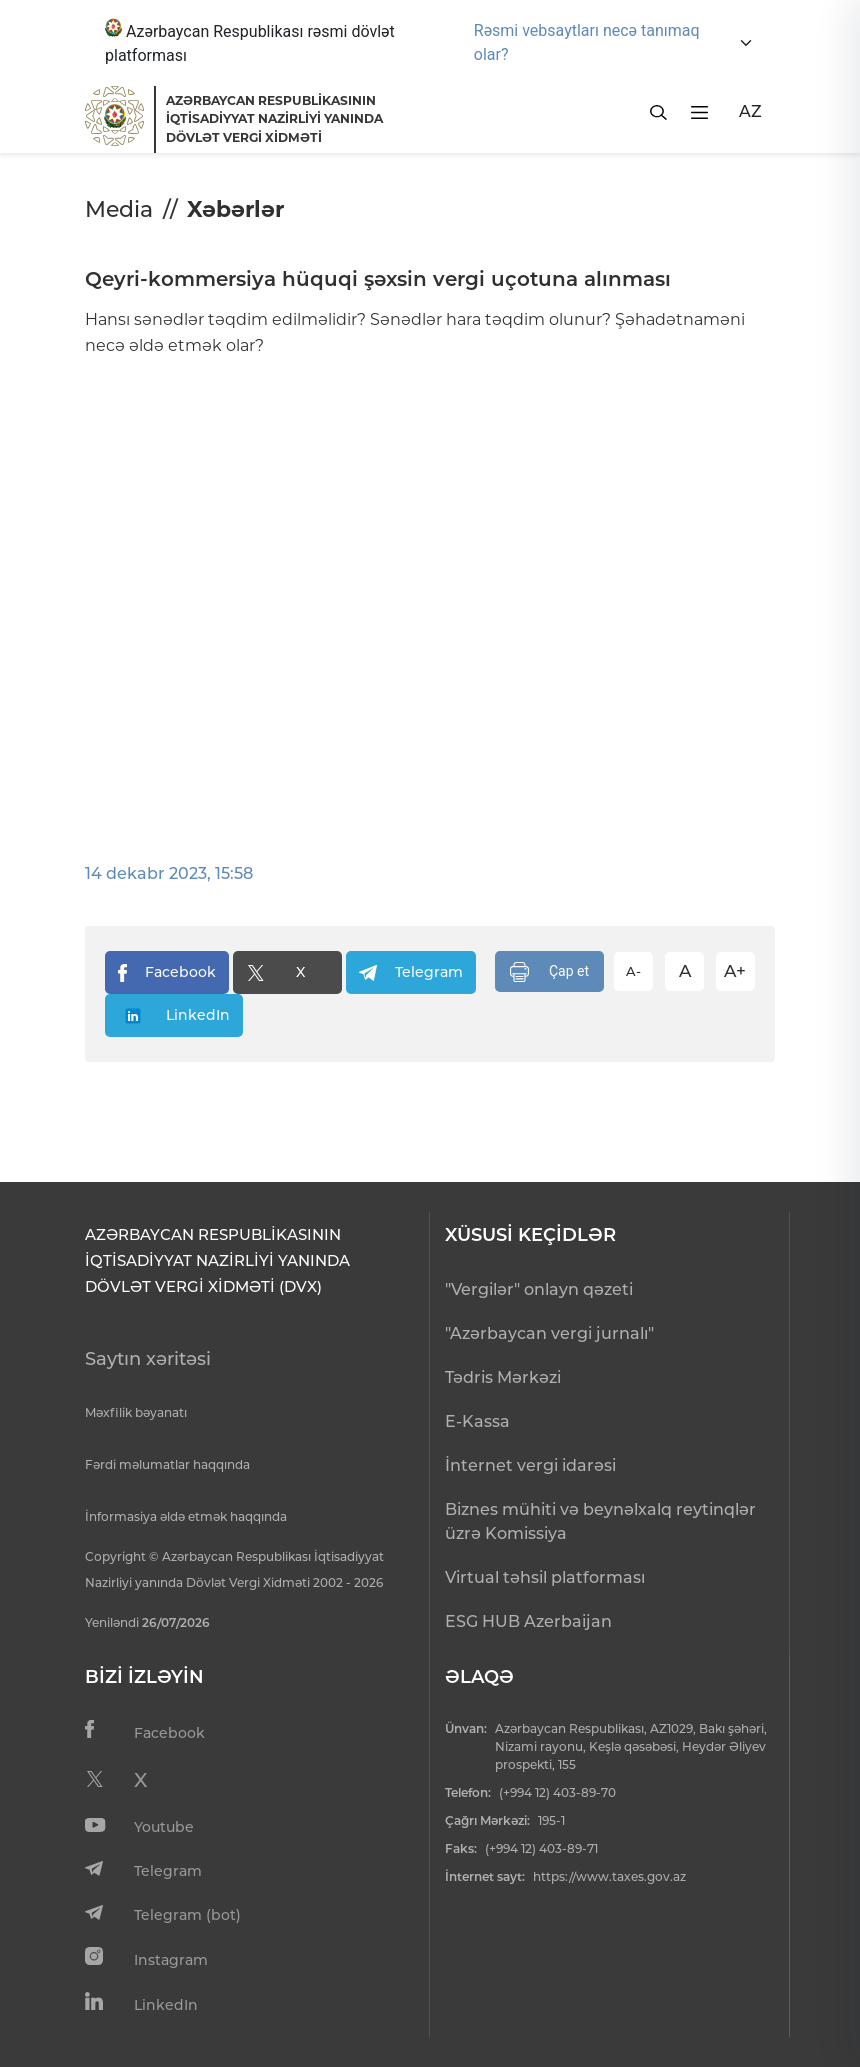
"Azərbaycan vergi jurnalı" (549, 1333)
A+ (735, 971)
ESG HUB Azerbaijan (528, 1621)
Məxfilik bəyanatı (136, 1412)
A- (633, 971)
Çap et (549, 972)
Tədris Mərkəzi (503, 1377)
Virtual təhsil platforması (545, 1577)
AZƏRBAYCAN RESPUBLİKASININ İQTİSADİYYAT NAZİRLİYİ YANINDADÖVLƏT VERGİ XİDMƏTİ (274, 119)
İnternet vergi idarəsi (530, 1465)
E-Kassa (477, 1421)
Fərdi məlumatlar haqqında (167, 1464)
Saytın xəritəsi (148, 1359)
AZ (750, 111)
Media (119, 209)
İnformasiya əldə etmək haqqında (186, 1516)
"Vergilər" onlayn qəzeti (539, 1289)
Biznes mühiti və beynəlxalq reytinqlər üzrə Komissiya (600, 1521)
